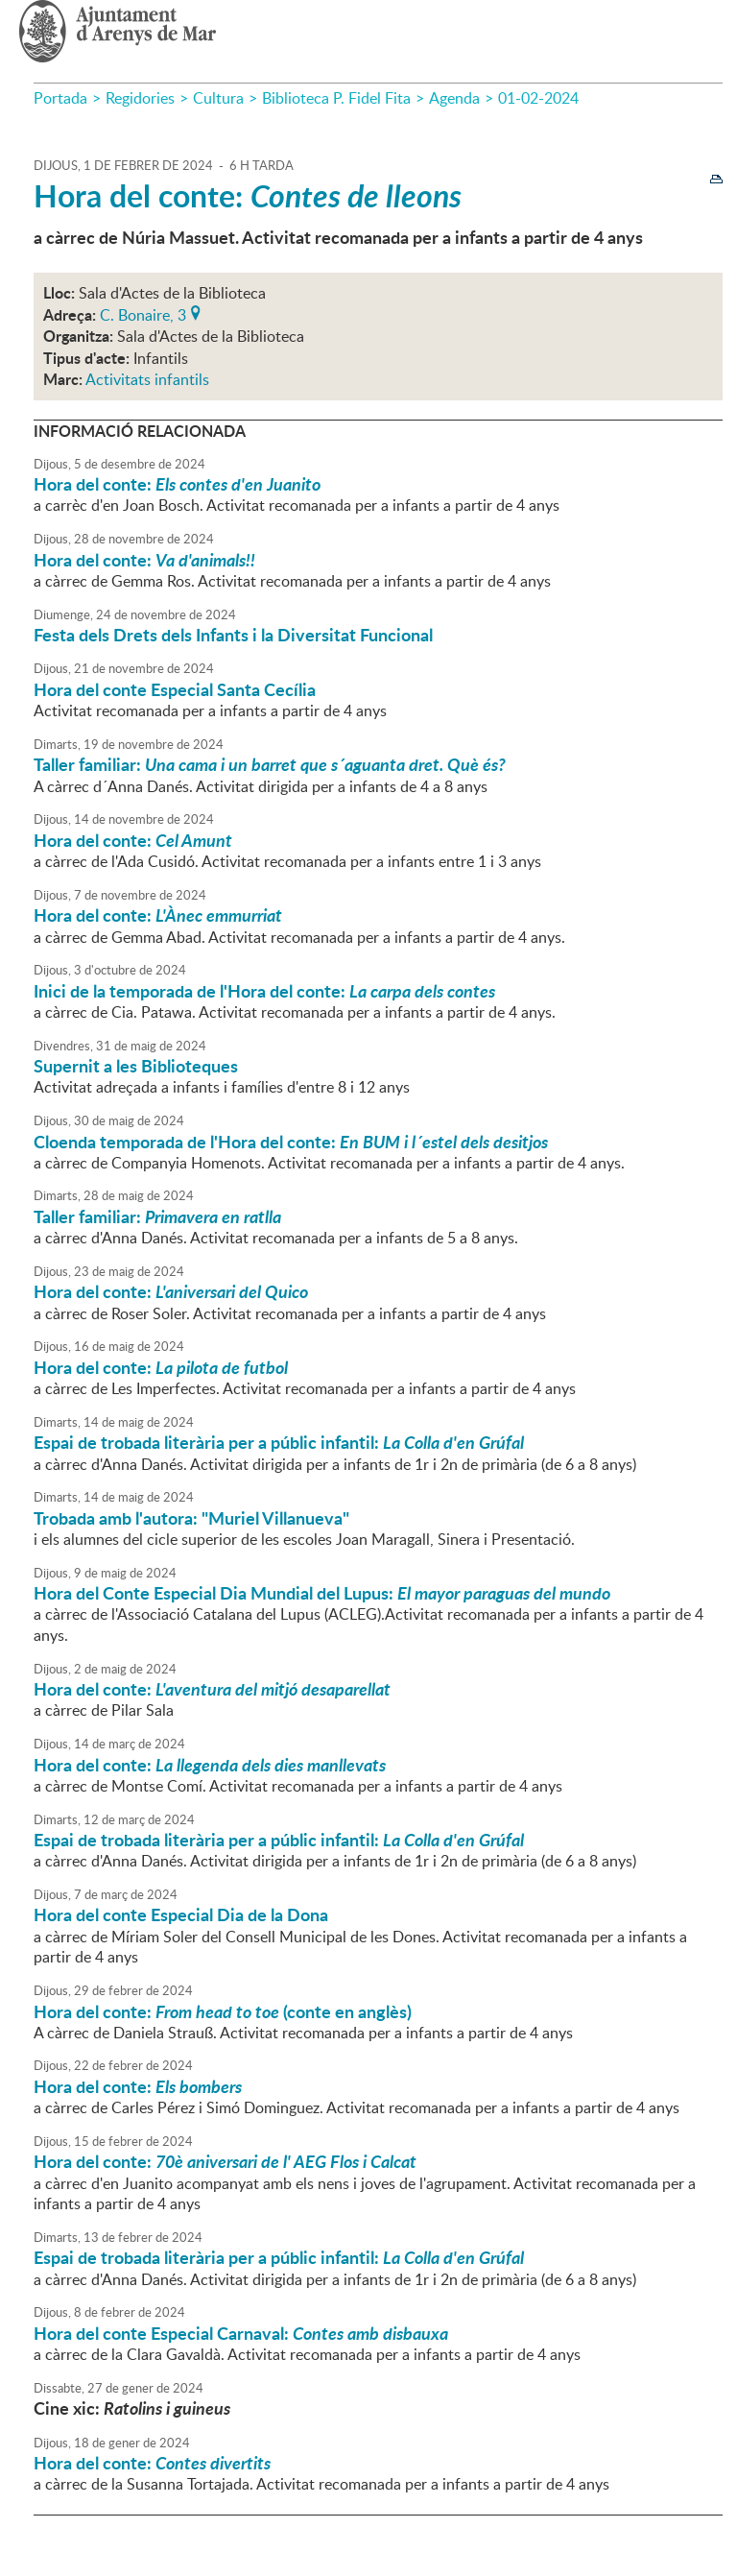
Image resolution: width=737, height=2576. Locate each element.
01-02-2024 (538, 97)
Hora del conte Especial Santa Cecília (175, 689)
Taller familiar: (270, 764)
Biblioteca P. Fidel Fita (336, 97)
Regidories (140, 97)
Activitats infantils (147, 379)
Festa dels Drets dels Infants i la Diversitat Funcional (233, 634)
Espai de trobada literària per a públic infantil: (279, 1442)
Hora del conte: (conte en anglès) (223, 2011)
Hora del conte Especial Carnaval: (241, 2333)
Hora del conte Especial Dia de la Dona (181, 1914)
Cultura (218, 97)
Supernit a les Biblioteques (136, 1065)
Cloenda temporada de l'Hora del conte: (291, 1141)
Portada (60, 97)
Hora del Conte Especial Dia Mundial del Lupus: (322, 1592)
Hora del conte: (248, 195)
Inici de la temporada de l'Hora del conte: (264, 990)
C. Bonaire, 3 (143, 313)
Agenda (454, 97)
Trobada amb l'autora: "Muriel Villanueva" (191, 1517)
